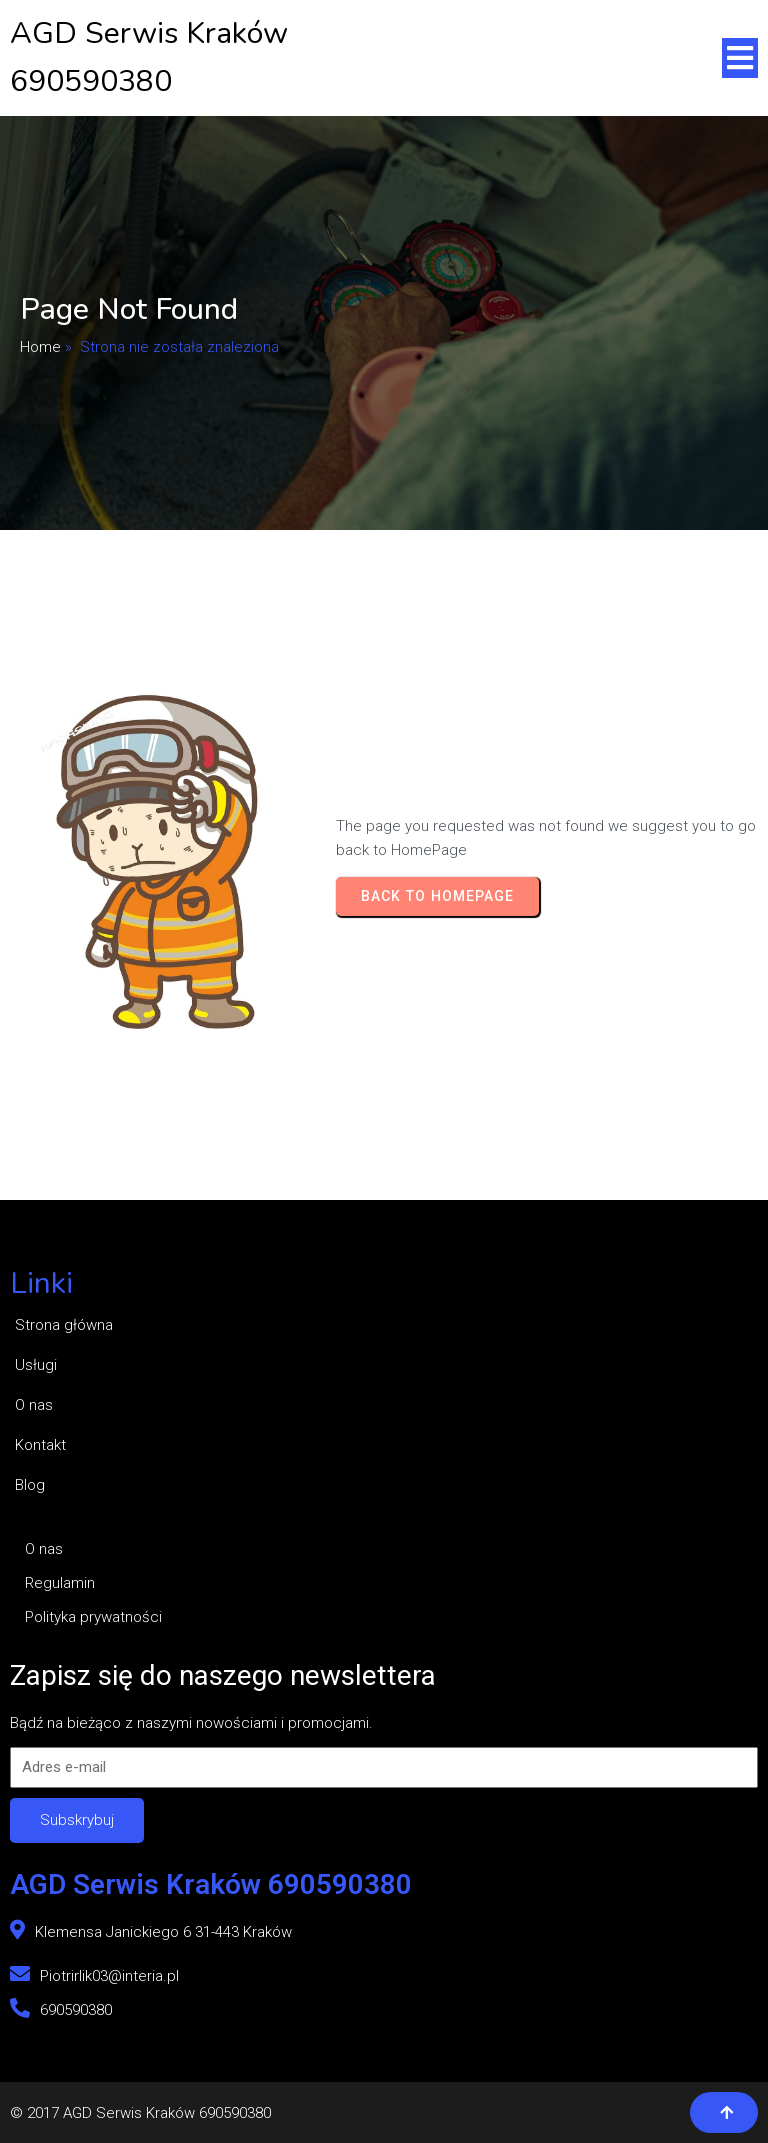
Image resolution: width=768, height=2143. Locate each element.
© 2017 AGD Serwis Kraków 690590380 (140, 2113)
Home (40, 347)
